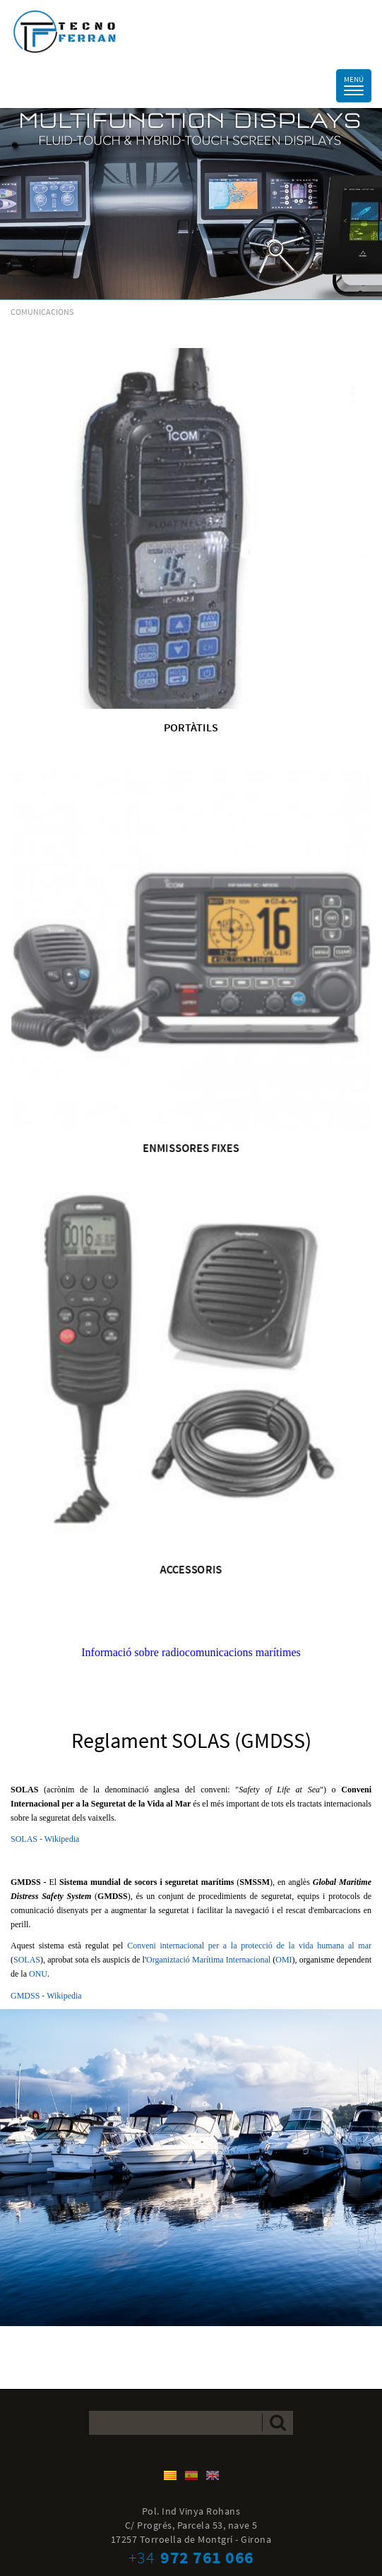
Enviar (278, 2422)
